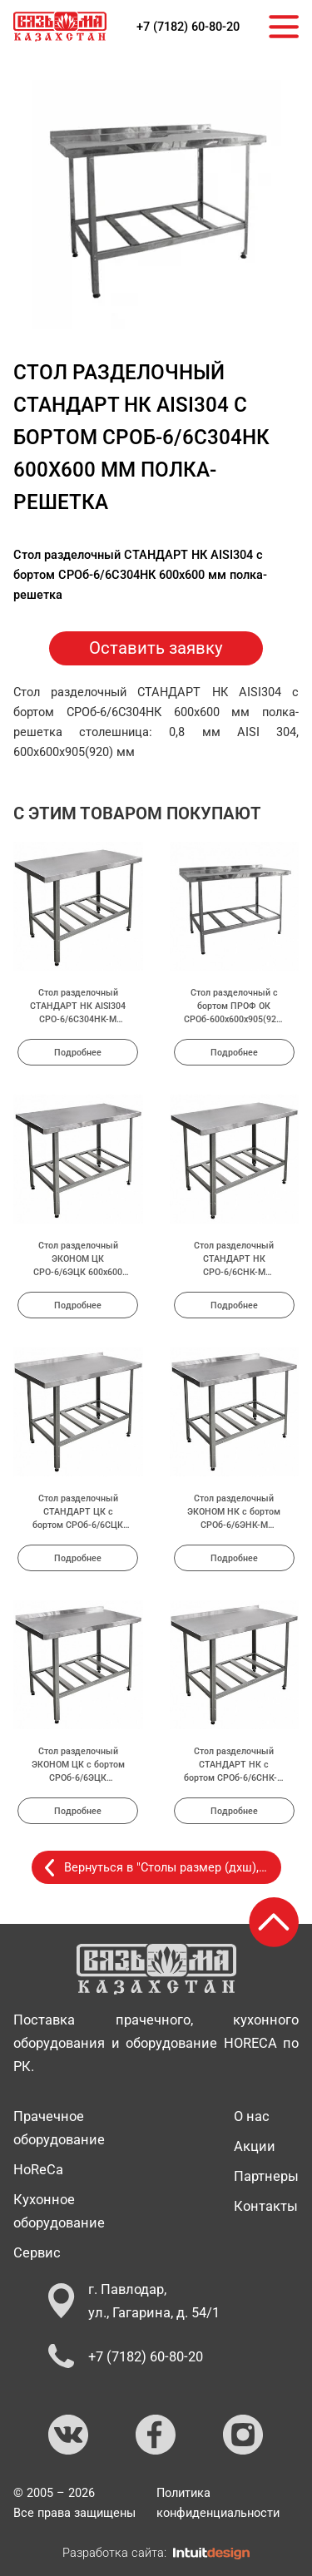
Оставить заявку (156, 648)
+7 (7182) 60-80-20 (188, 26)
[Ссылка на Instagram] (244, 2435)
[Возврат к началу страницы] (274, 1922)
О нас (252, 2116)
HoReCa (38, 2169)
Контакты (266, 2206)
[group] (156, 204)
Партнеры (266, 2176)
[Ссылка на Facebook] (156, 2435)
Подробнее (78, 1052)
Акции (254, 2146)
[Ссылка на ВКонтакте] (69, 2435)
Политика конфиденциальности (218, 2502)
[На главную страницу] (59, 27)
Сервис (37, 2252)
